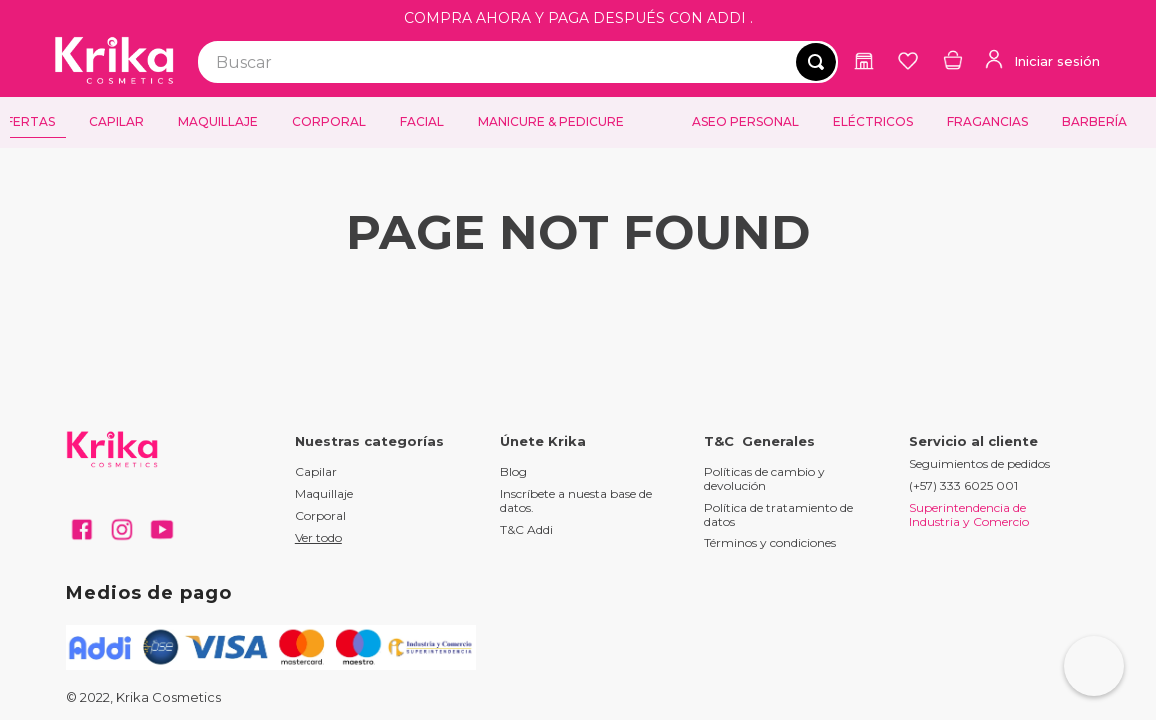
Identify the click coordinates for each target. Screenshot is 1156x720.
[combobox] (518, 62)
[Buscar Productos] (816, 62)
